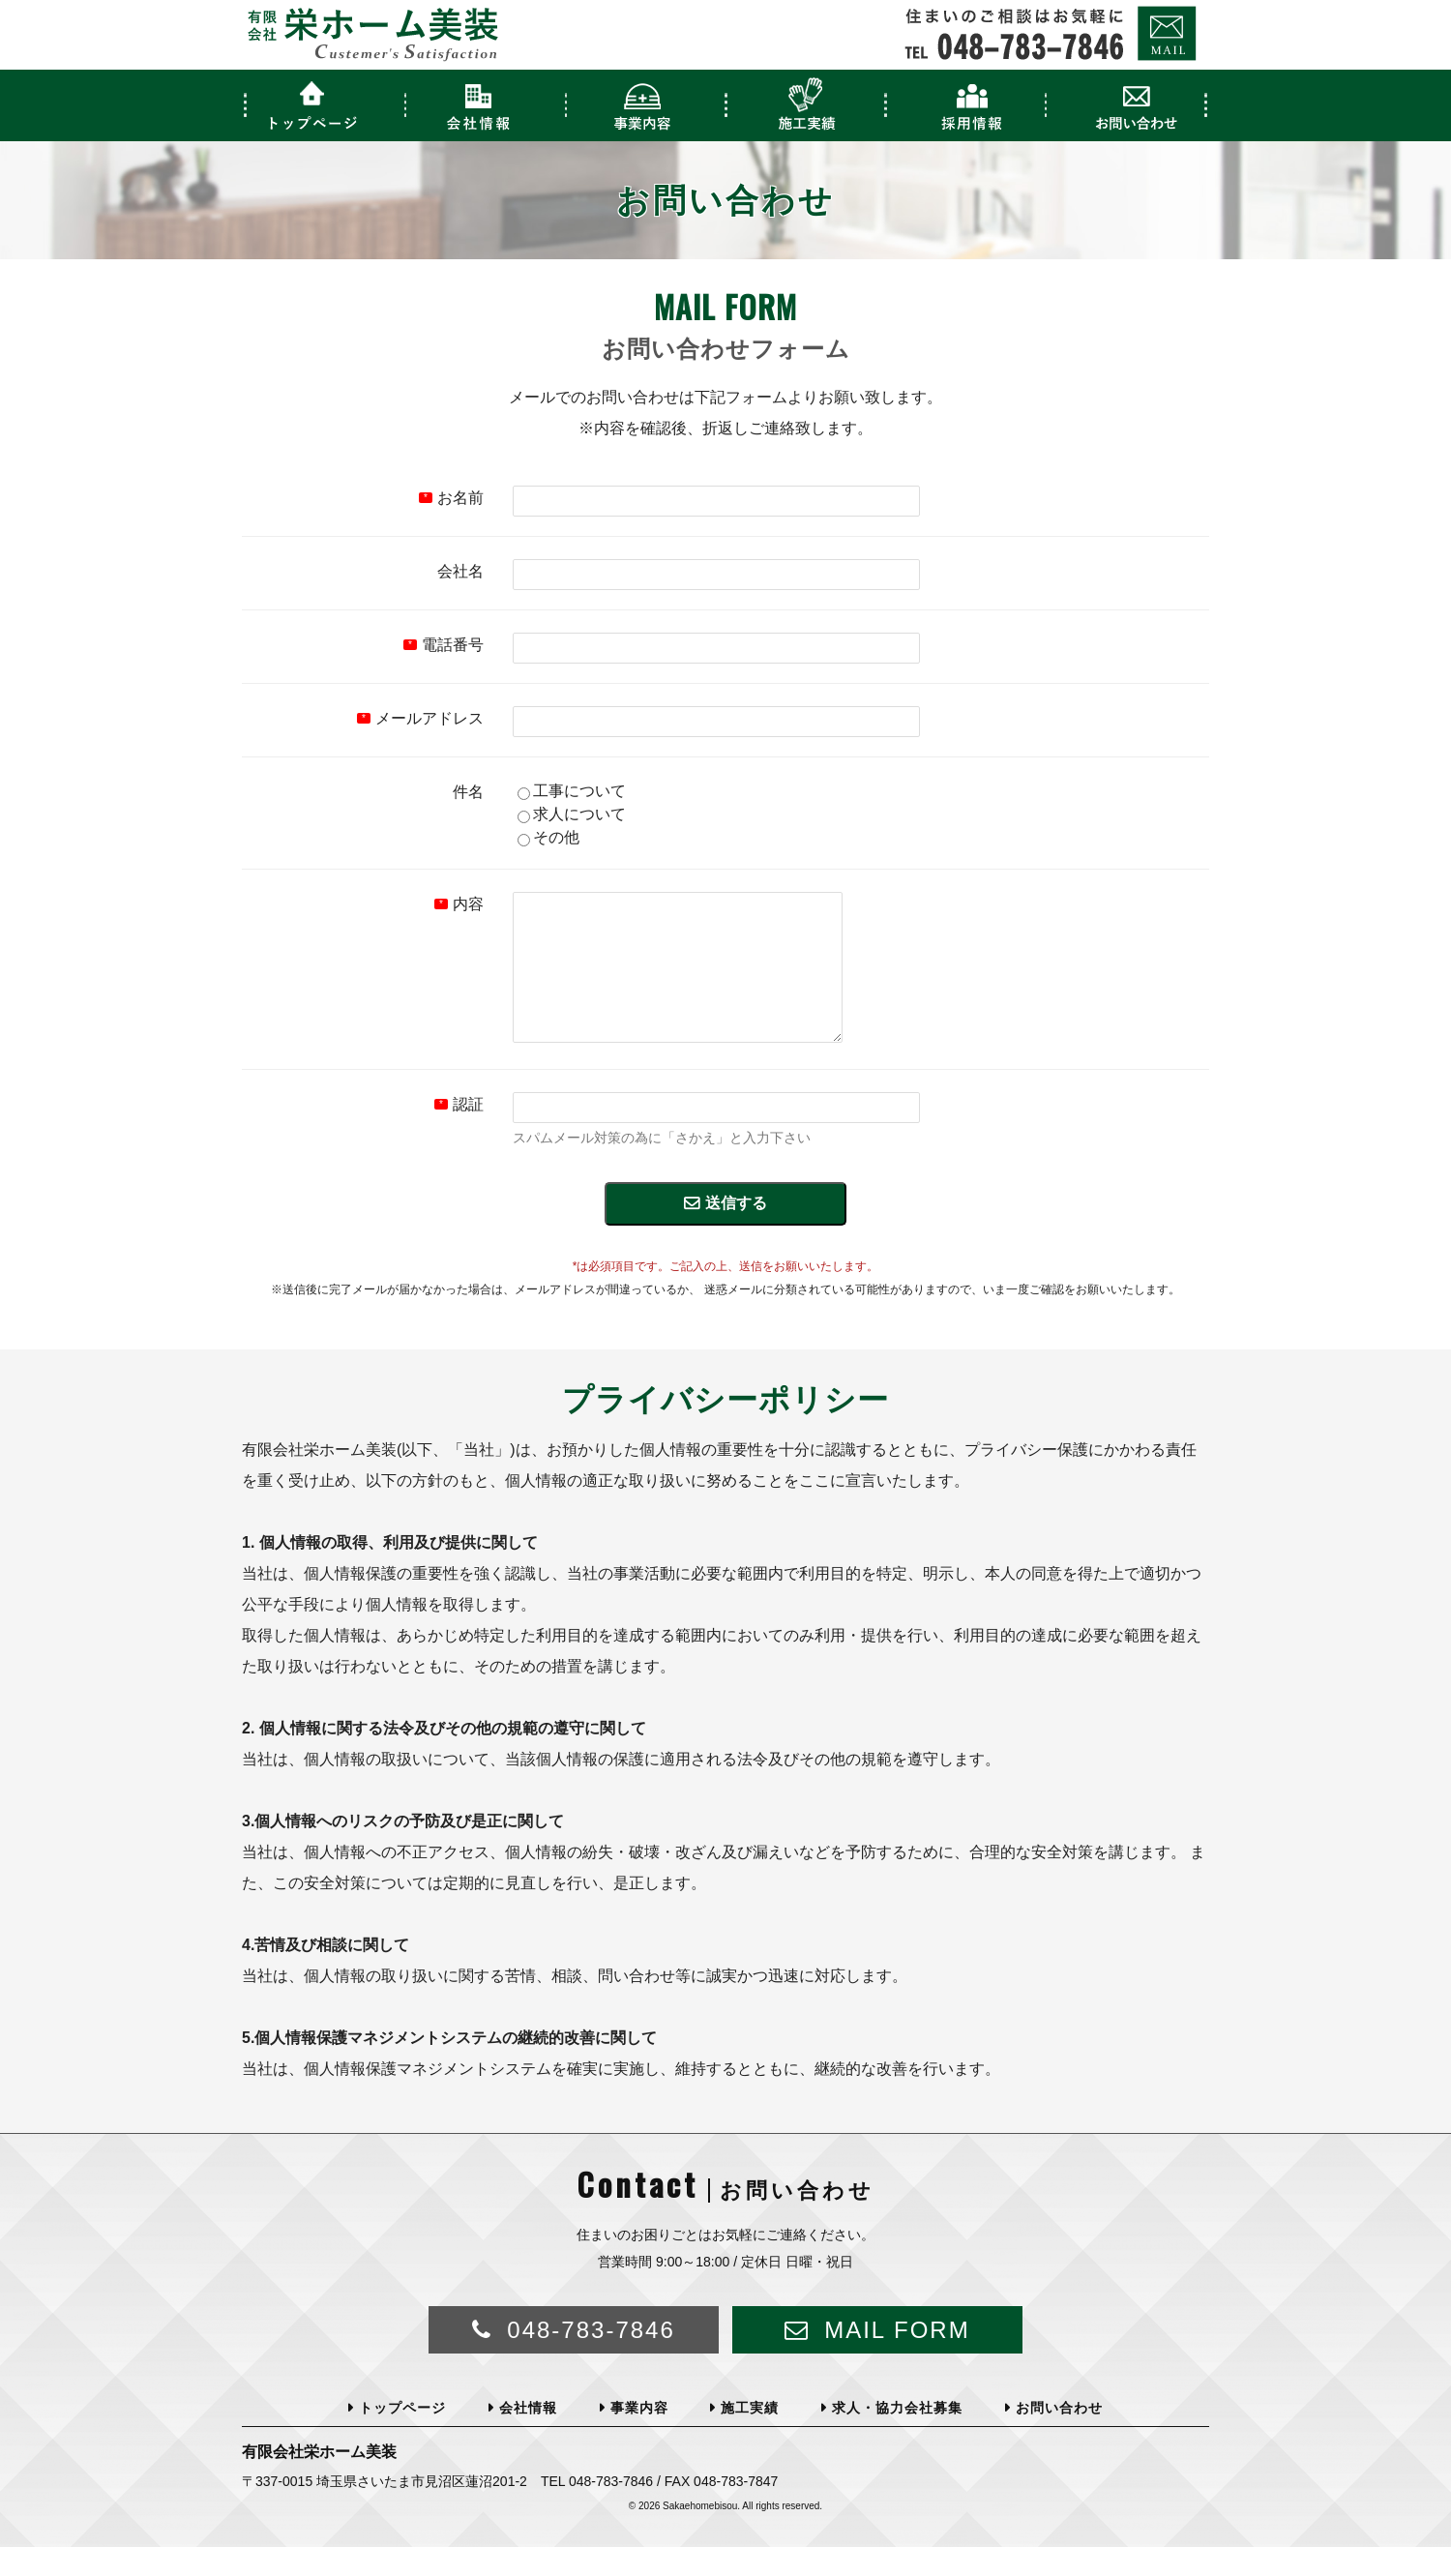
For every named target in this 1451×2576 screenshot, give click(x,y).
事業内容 (639, 2436)
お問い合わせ (1059, 2436)
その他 (548, 837)
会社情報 (528, 2436)
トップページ (402, 2436)
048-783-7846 (590, 2359)
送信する (736, 1232)
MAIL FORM (896, 2359)
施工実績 (750, 2436)
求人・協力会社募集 (897, 2436)
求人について (572, 814)
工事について (572, 791)
